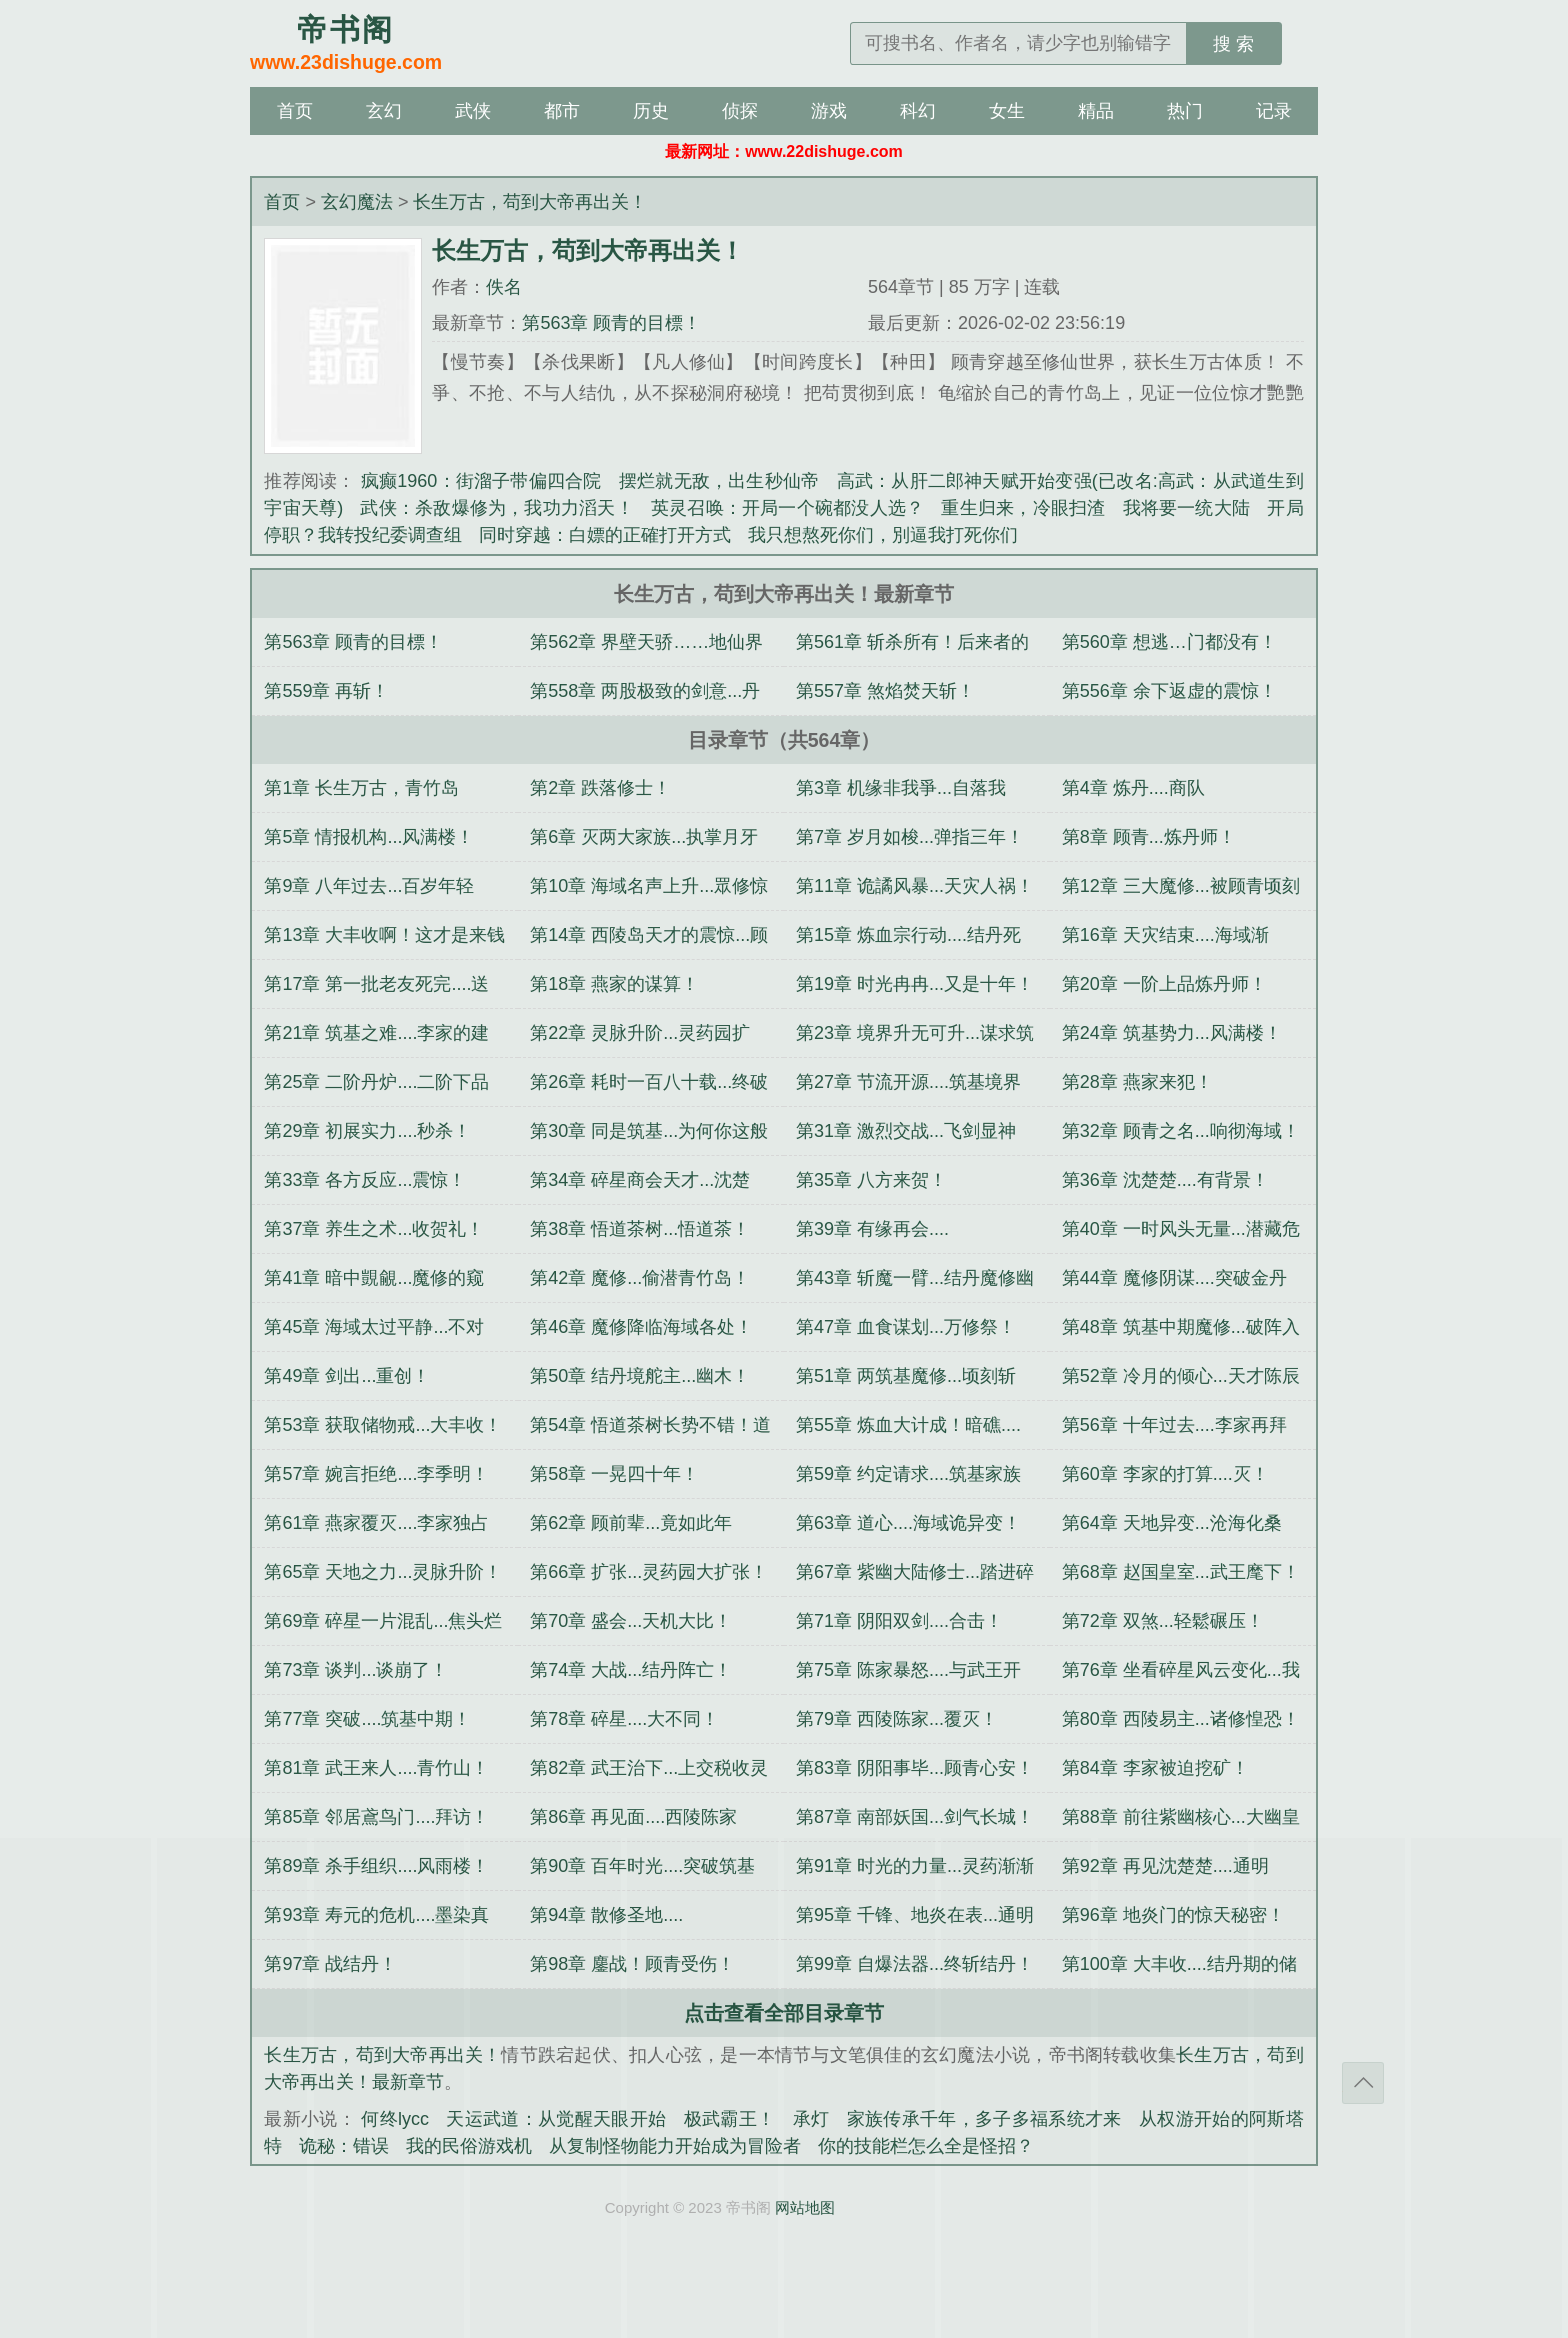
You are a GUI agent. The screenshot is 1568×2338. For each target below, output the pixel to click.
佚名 (504, 287)
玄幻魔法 (357, 202)
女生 (1007, 111)
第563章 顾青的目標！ (611, 323)
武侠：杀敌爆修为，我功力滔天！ (496, 508)
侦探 (740, 111)
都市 (562, 111)
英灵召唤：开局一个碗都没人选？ (787, 508)
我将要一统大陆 (1187, 508)
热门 (1185, 111)
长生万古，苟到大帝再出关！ (530, 202)
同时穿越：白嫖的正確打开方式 (605, 535)
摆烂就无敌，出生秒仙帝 (719, 481)
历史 (651, 111)
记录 (1274, 111)
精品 (1096, 111)
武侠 (473, 111)
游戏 (829, 111)
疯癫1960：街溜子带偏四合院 (481, 481)
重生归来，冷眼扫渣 (1023, 508)
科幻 (918, 111)
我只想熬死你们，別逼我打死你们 (883, 535)
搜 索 (1233, 44)
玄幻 (384, 111)
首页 (295, 111)
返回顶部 (1363, 2083)
